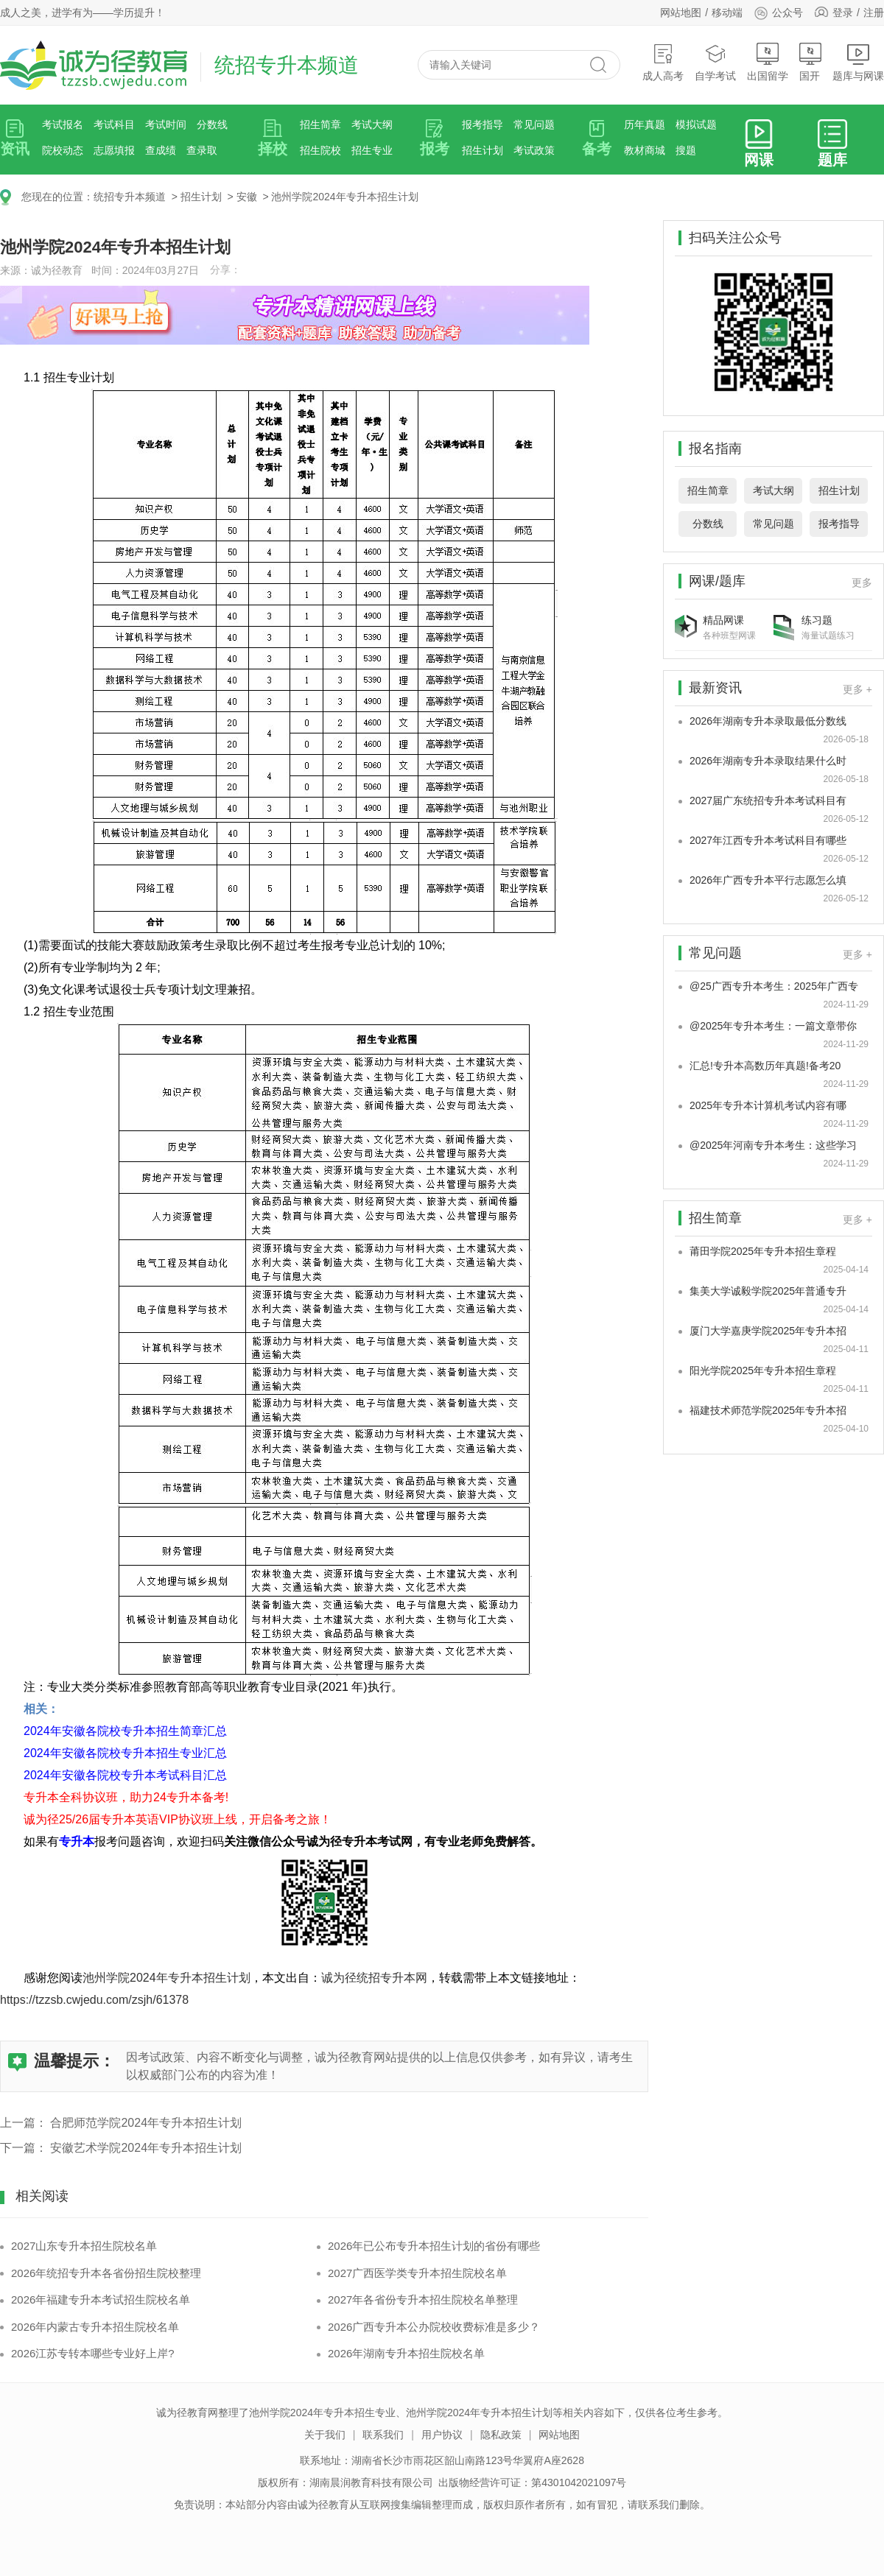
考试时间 (165, 124)
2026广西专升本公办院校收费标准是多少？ (434, 2326)
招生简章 (320, 124)
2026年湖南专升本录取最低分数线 (768, 721)
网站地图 (680, 12)
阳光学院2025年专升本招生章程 (763, 1370)
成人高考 (663, 62)
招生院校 (320, 150)
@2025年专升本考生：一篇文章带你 (773, 1026)
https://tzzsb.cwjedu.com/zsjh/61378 (94, 1999)
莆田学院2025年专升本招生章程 (763, 1251)
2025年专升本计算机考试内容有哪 (768, 1105)
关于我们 (324, 2434)
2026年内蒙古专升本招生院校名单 (95, 2326)
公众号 (778, 12)
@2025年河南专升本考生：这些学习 (773, 1145)
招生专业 (372, 150)
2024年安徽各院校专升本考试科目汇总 (125, 1775)
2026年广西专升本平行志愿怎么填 (768, 880)
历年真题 (644, 124)
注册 (873, 12)
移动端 (727, 12)
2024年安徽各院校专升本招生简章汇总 (125, 1731)
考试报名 (62, 124)
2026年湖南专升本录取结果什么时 (768, 761)
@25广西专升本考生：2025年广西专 (774, 986)
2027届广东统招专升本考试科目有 (768, 800)
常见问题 (534, 124)
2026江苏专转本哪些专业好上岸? (93, 2353)
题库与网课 (858, 62)
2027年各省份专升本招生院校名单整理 (423, 2299)
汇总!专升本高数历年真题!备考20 (765, 1065)
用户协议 (442, 2434)
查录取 (201, 150)
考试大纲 (372, 124)
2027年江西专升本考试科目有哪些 (768, 840)
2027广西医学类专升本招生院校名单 (417, 2273)
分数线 (212, 124)
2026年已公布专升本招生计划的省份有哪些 (434, 2245)
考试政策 (534, 150)
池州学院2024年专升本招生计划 (344, 197)
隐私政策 (501, 2434)
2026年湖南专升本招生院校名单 (406, 2353)
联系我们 (383, 2434)
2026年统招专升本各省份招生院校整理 (106, 2273)
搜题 (686, 150)
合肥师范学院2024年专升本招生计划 (146, 2122)
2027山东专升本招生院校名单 (84, 2245)
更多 (862, 582)
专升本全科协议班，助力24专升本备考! (126, 1797)
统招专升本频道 (130, 197)
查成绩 (160, 150)
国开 (810, 62)
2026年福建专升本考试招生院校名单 (100, 2299)
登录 (842, 12)
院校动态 (62, 150)
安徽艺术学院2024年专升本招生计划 (146, 2148)
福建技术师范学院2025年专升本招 (768, 1410)
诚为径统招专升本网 (374, 1977)
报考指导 (482, 124)
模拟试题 (696, 124)
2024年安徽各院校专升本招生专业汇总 (125, 1753)
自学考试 (715, 62)
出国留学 (767, 62)
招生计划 (482, 150)
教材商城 (644, 150)
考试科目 (114, 124)
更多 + (857, 689)
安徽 (246, 197)
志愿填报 (114, 150)
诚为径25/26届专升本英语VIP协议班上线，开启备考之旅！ (178, 1819)
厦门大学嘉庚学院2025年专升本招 (768, 1331)
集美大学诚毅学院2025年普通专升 (768, 1291)
